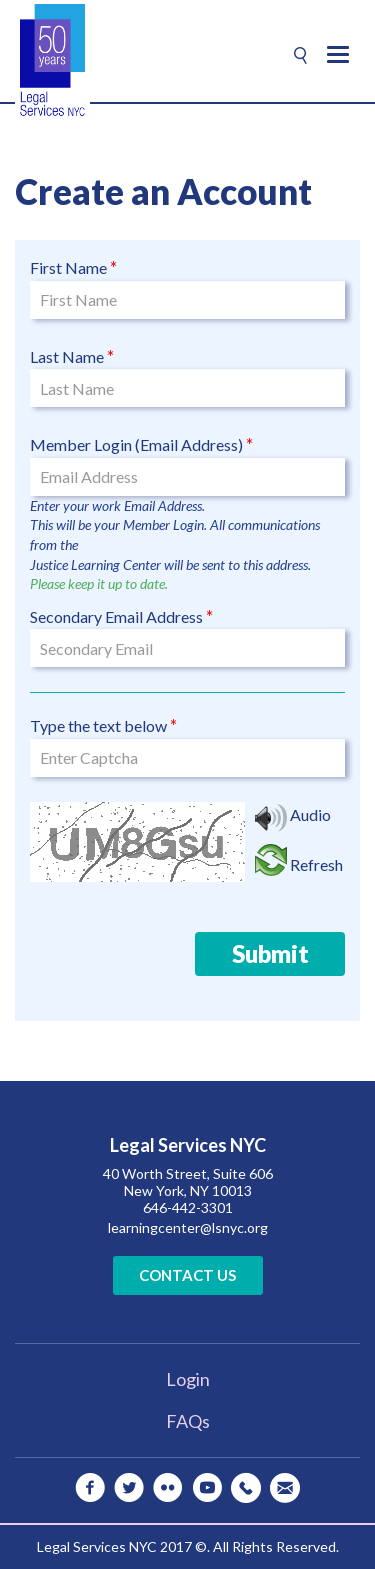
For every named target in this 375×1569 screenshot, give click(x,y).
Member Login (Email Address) (136, 444)
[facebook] (90, 1488)
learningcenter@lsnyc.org (188, 1227)
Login (188, 1379)
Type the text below (98, 725)
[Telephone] (246, 1488)
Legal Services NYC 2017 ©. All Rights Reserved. (188, 1546)
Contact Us (187, 1275)
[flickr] (168, 1488)
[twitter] (129, 1488)
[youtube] (207, 1488)
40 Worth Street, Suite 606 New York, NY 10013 (188, 1182)
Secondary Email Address (116, 616)
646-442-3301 (188, 1207)
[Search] (300, 55)
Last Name (67, 356)
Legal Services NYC (188, 1146)
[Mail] (285, 1488)
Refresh (316, 864)
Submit (270, 953)
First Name (68, 267)
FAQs (188, 1421)
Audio (310, 814)
